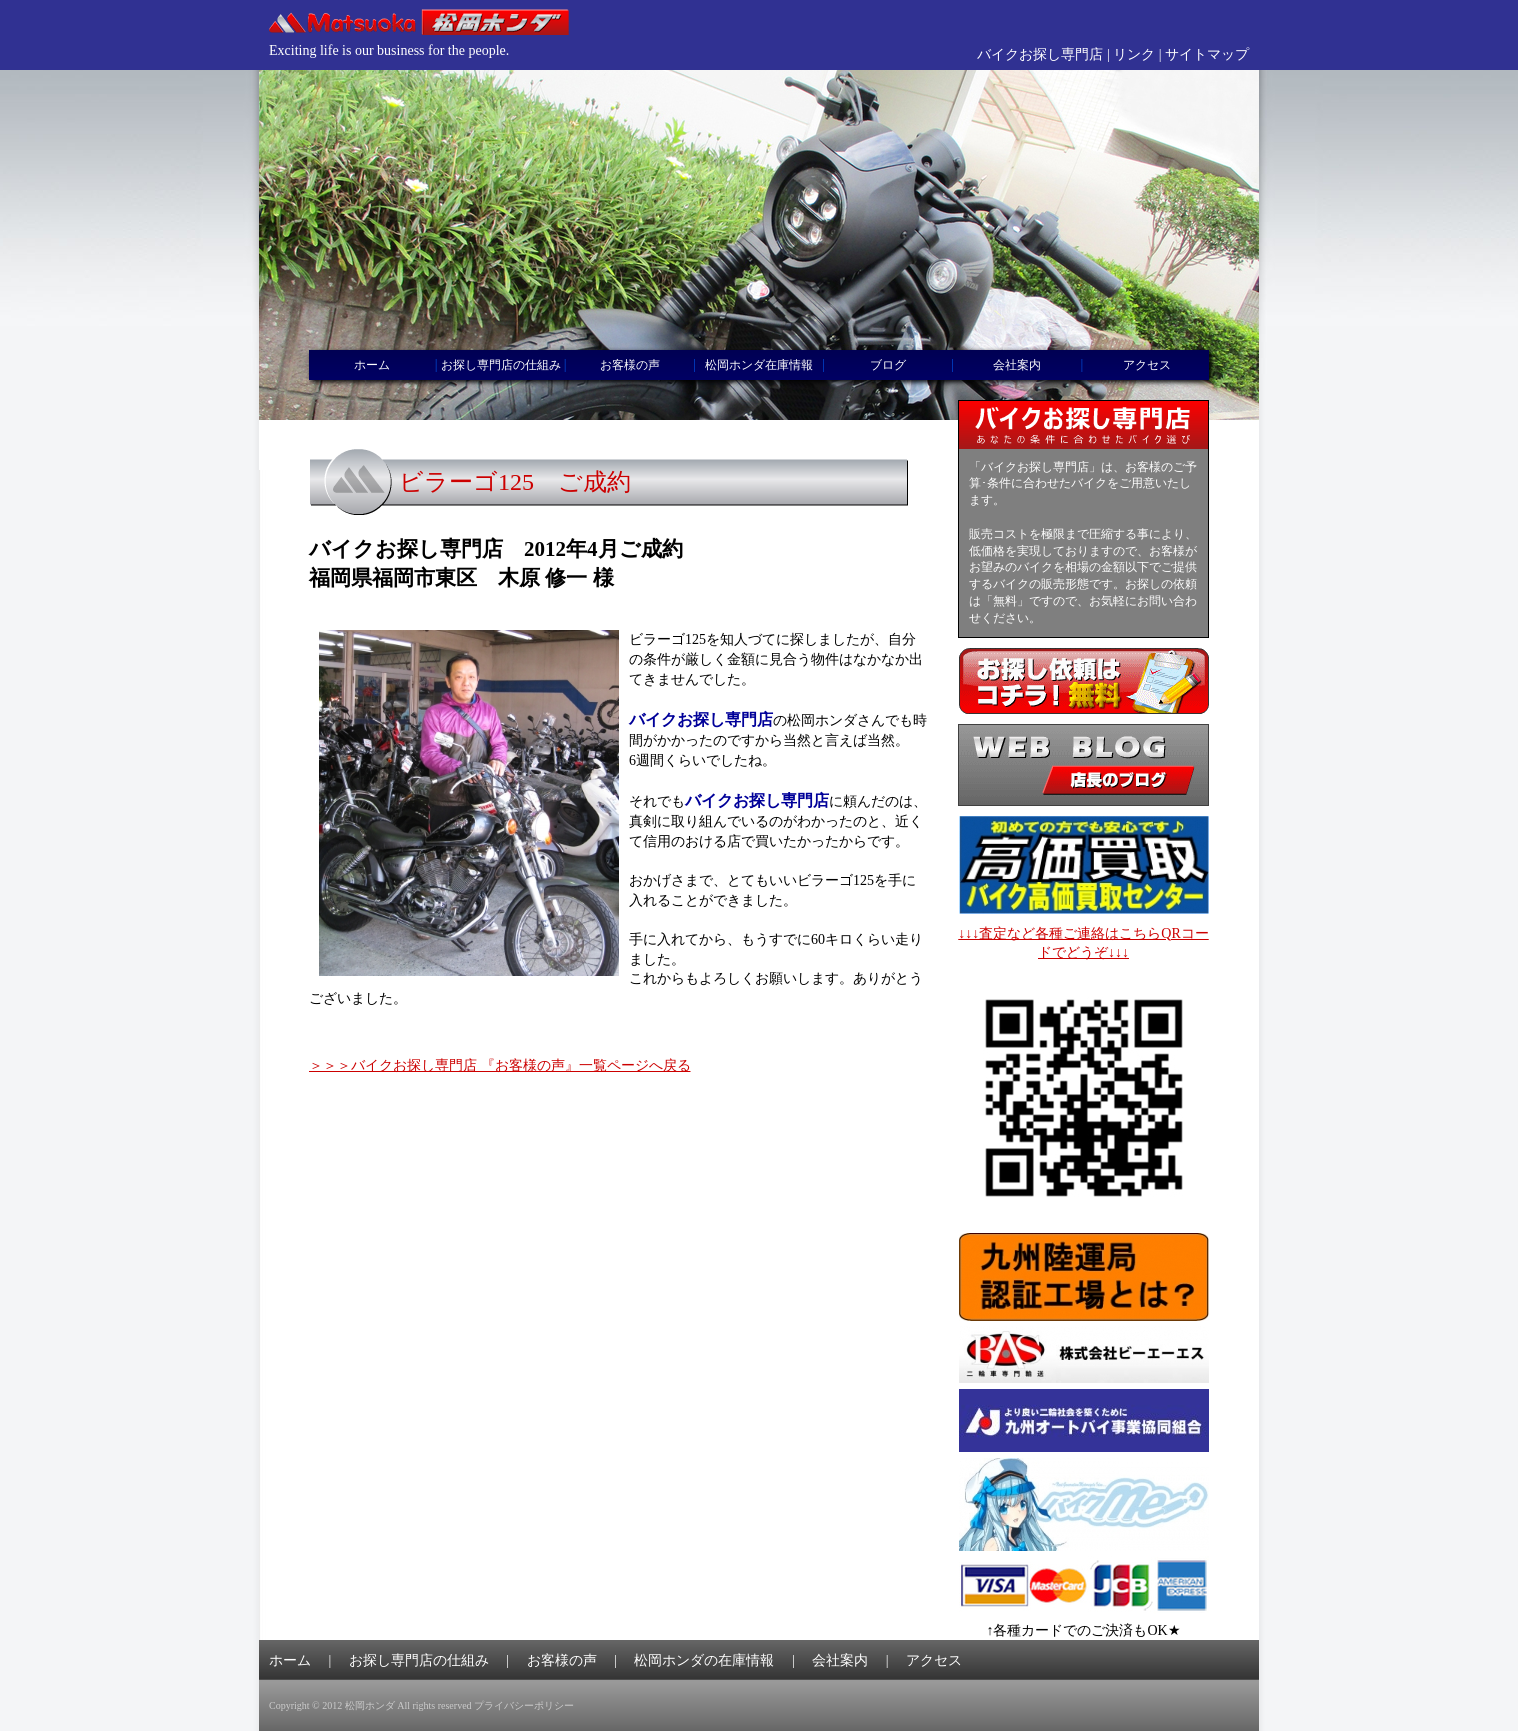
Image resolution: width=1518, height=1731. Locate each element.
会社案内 (1017, 365)
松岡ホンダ (370, 1705)
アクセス (1147, 365)
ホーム (372, 365)
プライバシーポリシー (524, 1705)
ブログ (888, 365)
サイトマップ (1207, 54)
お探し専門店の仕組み (501, 365)
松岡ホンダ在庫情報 (759, 365)
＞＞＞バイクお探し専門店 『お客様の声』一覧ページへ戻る (500, 1065)
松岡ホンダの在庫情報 (704, 1660)
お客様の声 (630, 365)
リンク (1134, 54)
